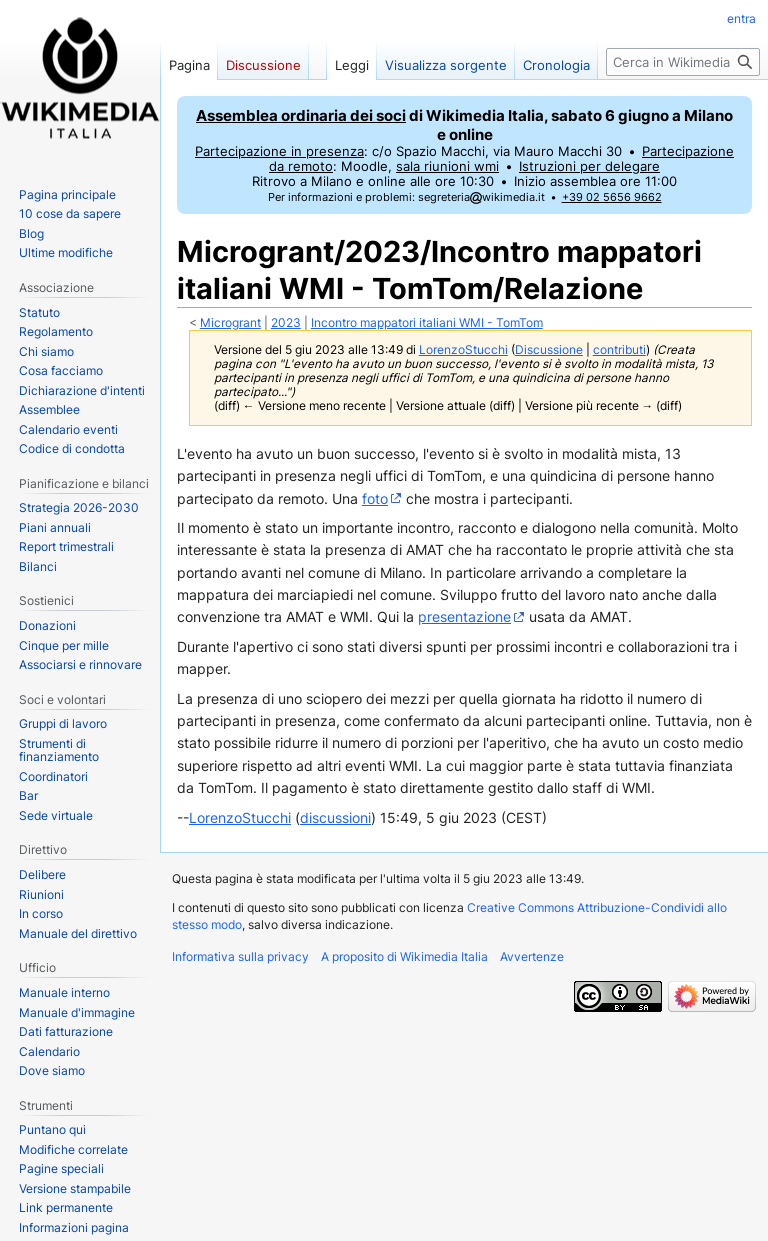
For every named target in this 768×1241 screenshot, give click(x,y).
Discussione (549, 350)
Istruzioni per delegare (589, 166)
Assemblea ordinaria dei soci (301, 115)
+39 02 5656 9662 (612, 197)
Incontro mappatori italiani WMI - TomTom (427, 323)
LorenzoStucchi (240, 817)
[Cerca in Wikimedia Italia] (683, 62)
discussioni (335, 817)
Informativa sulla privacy (240, 956)
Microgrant (230, 323)
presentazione (464, 616)
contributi (619, 350)
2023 (286, 323)
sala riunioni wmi (447, 166)
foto (375, 498)
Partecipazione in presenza (279, 151)
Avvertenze (532, 956)
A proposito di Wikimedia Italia (404, 956)
